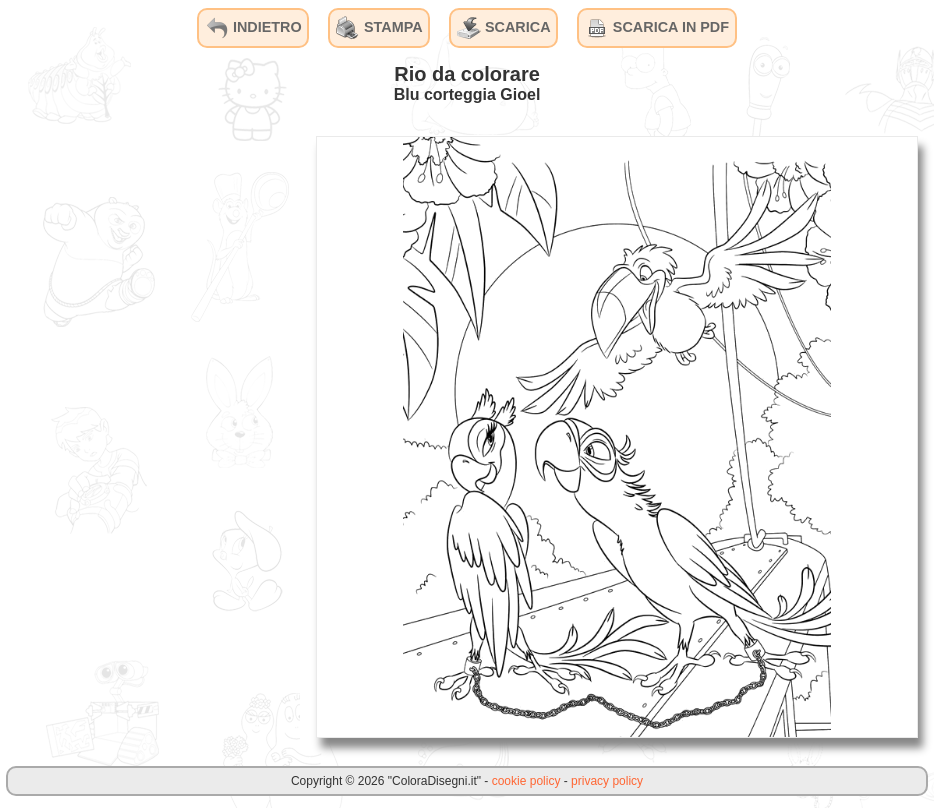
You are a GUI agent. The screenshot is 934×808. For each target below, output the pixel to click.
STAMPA (379, 28)
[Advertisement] (150, 436)
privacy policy (607, 781)
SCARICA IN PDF (657, 28)
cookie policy (526, 781)
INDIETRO (253, 28)
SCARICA (504, 28)
